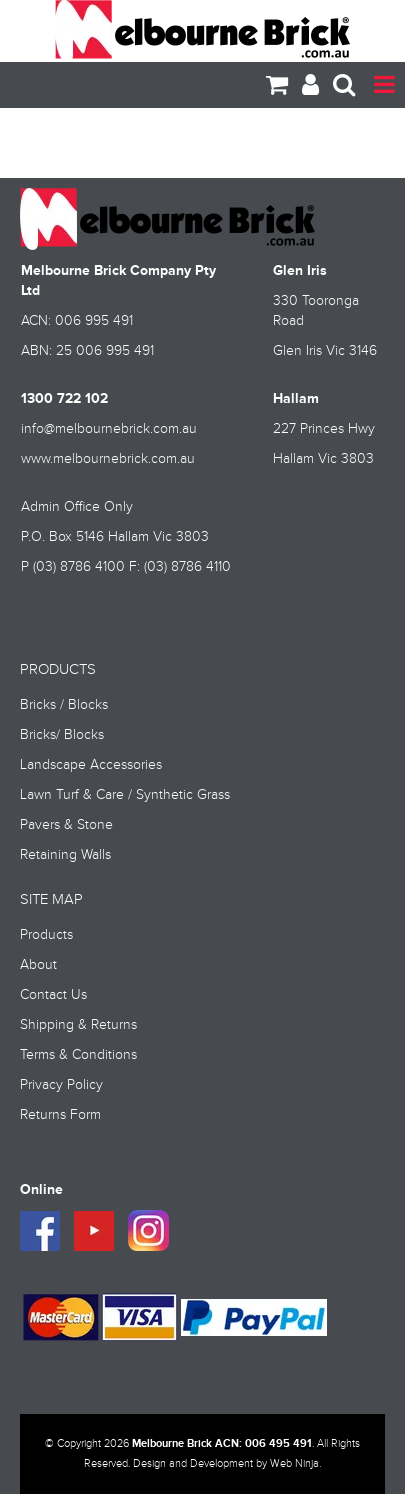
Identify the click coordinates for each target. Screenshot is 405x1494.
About (38, 965)
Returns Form (60, 1115)
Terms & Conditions (78, 1055)
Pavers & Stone (66, 825)
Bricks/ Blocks (62, 735)
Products (46, 935)
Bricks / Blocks (64, 705)
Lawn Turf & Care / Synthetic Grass (125, 795)
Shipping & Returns (78, 1025)
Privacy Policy (61, 1085)
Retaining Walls (65, 855)
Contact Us (53, 995)
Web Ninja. (295, 1464)
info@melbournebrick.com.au (109, 429)
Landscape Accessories (91, 765)
